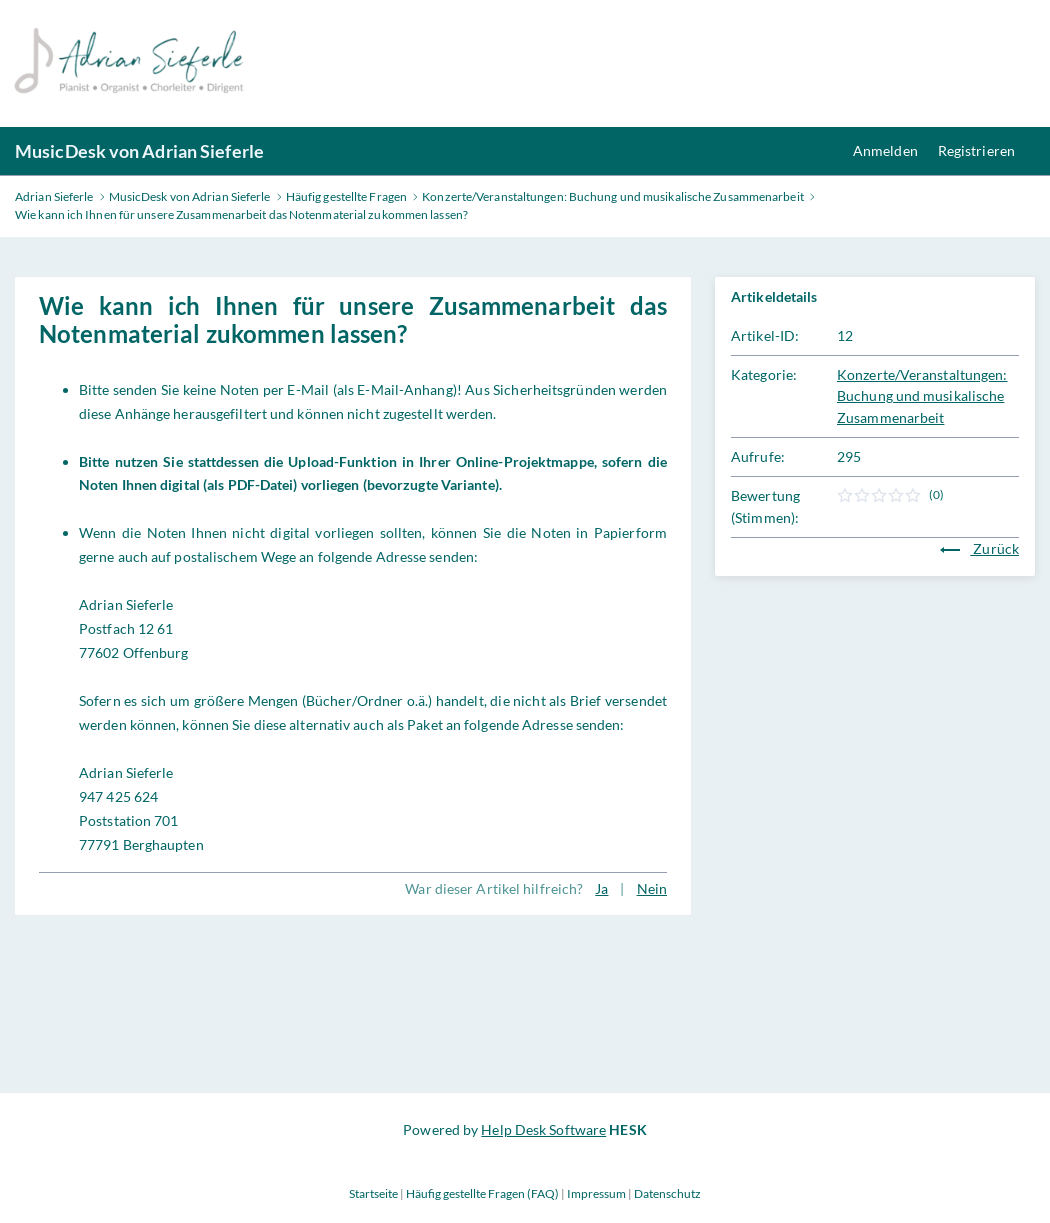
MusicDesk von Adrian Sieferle (139, 151)
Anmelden (885, 150)
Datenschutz (667, 1193)
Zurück (979, 548)
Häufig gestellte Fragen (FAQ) (482, 1193)
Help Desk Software (543, 1129)
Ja (601, 888)
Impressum (596, 1193)
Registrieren (976, 150)
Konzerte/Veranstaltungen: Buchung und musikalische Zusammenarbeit (922, 396)
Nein (652, 888)
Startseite (373, 1193)
